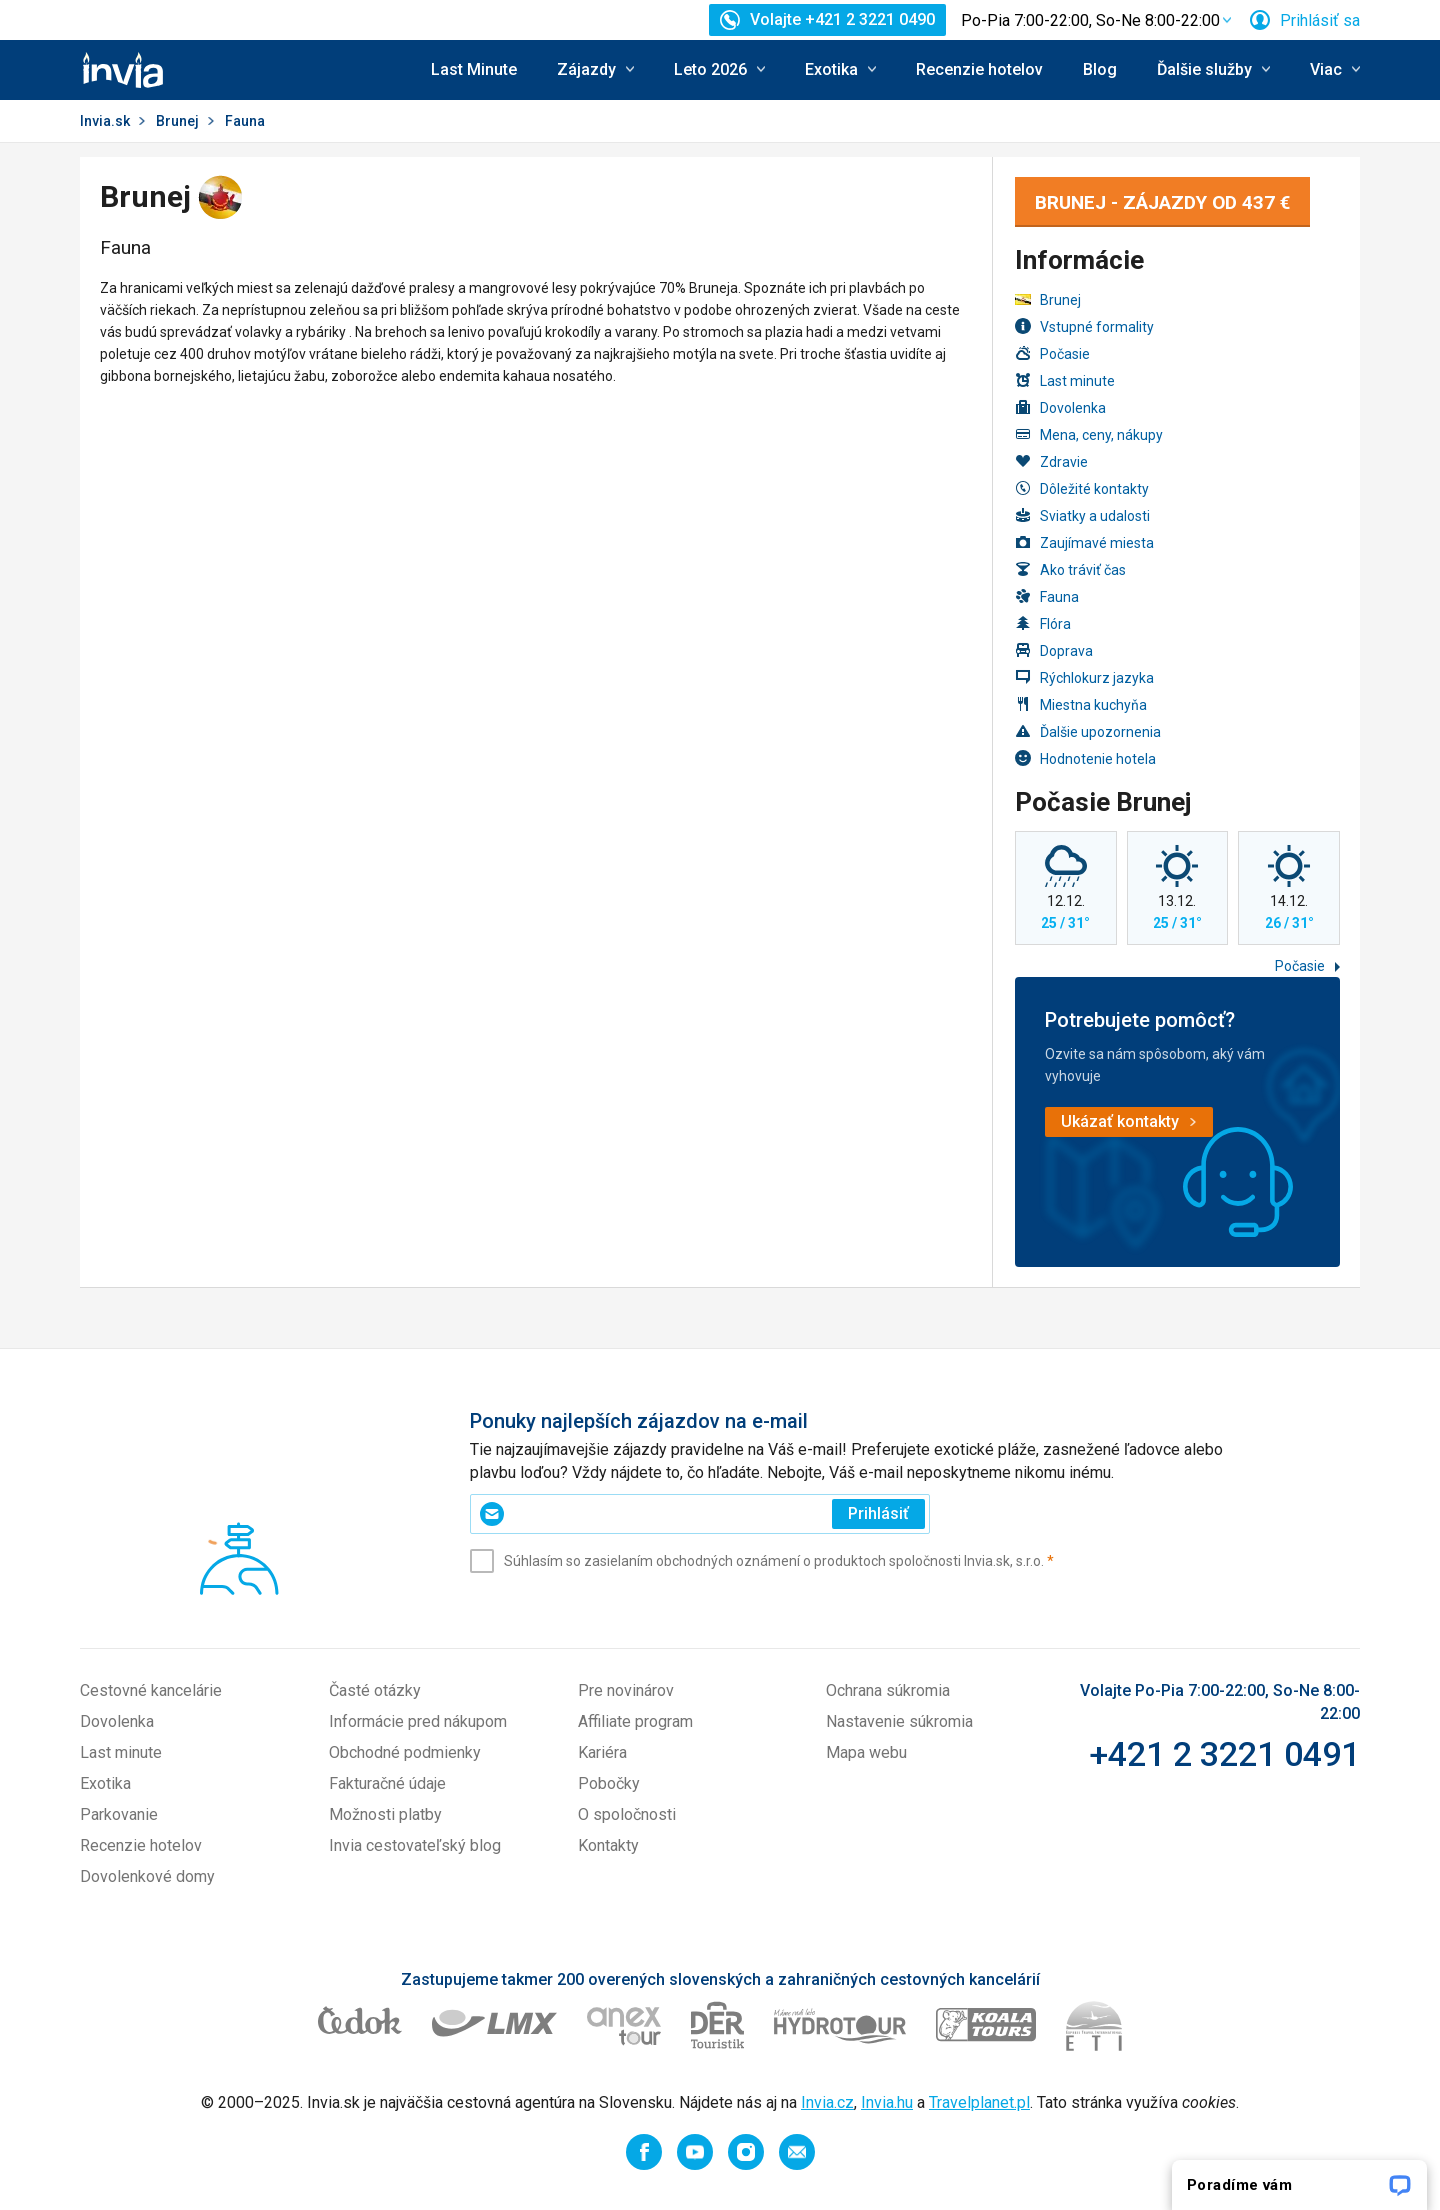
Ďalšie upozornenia (1088, 731)
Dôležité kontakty (1082, 488)
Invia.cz (827, 2102)
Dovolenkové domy (147, 1876)
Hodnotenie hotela (1085, 758)
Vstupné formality (1084, 326)
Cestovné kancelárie (151, 1690)
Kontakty (608, 1845)
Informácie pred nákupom (418, 1721)
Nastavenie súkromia (899, 1721)
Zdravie (1051, 461)
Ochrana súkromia (888, 1690)
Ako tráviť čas (1070, 569)
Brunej (177, 121)
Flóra (1043, 623)
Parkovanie (119, 1814)
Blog (1100, 69)
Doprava (1054, 650)
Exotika (105, 1783)
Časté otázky (375, 1690)
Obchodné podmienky (405, 1752)
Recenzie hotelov (979, 69)
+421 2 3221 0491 (1224, 1754)
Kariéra (602, 1752)
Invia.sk (105, 121)
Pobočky (609, 1783)
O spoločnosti (627, 1814)
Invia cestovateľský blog (415, 1845)
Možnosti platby (385, 1814)
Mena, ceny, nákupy (1089, 434)
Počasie (1052, 353)
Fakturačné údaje (387, 1783)
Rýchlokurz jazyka (1084, 677)
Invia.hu (887, 2102)
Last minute (1065, 380)
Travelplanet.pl (979, 2102)
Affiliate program (635, 1721)
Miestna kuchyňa (1081, 704)
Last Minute (474, 69)
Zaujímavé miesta (1084, 542)
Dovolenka (1060, 407)
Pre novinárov (626, 1690)
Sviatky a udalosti (1082, 515)
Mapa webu (866, 1752)
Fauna (1047, 596)
